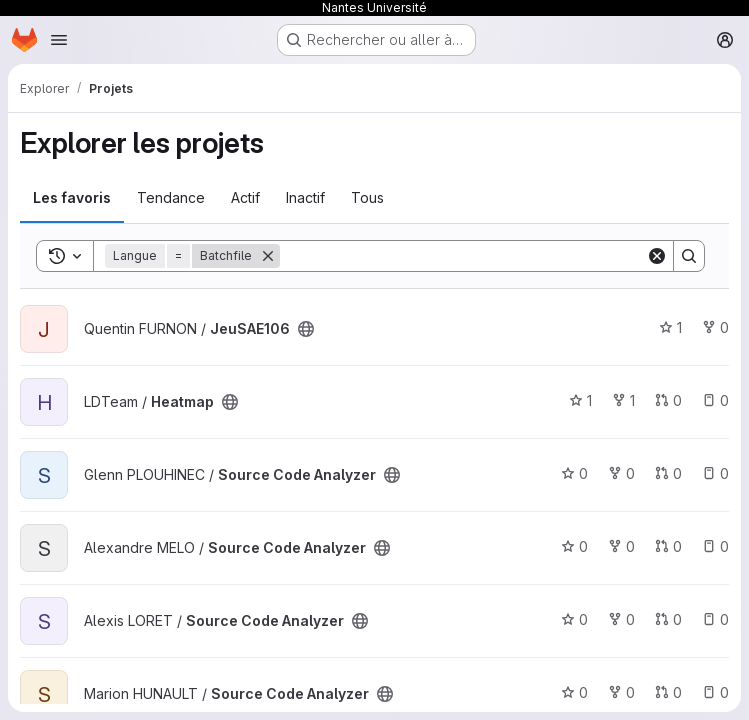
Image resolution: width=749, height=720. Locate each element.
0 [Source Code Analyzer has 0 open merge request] (668, 473)
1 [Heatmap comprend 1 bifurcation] (623, 400)
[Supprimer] (268, 256)
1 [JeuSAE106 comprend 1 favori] (670, 327)
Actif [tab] (245, 197)
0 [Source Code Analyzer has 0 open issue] (715, 473)
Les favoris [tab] (72, 197)
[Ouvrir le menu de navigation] (59, 40)
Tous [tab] (367, 197)
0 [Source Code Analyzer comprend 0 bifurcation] (621, 473)
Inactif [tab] (305, 197)
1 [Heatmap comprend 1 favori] (580, 400)
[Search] (463, 256)
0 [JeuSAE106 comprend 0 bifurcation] (715, 327)
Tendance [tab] (171, 197)
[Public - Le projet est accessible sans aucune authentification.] (306, 329)
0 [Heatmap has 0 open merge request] (668, 400)
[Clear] (657, 256)
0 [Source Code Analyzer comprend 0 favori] (574, 473)
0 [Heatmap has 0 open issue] (715, 400)
